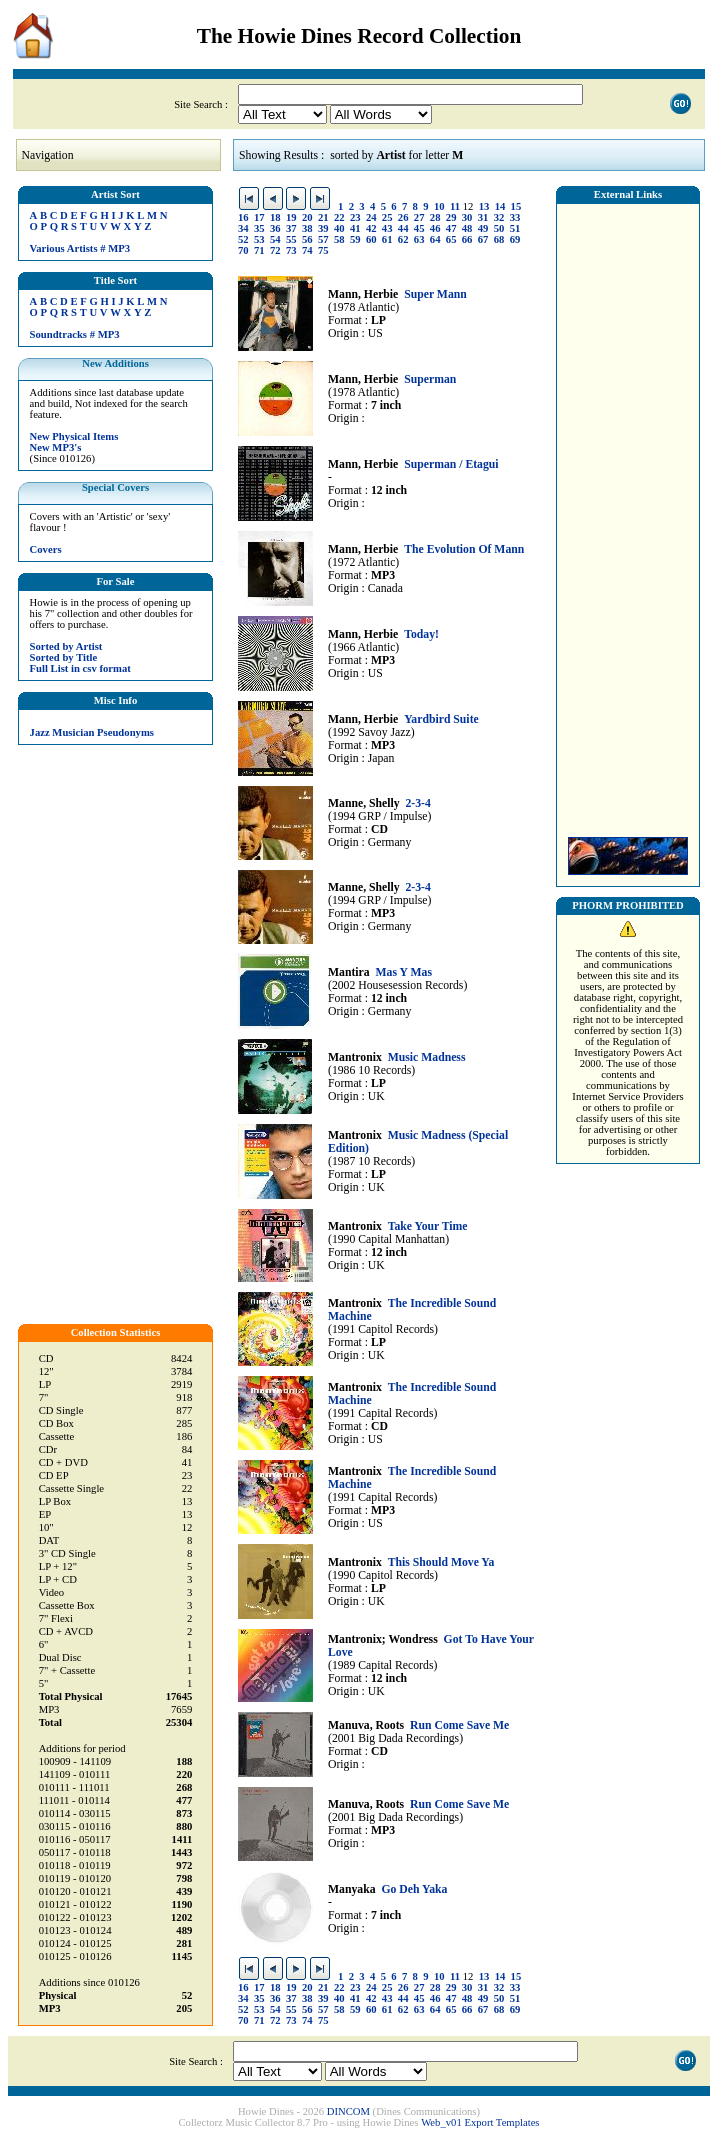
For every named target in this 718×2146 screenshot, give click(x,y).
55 (291, 239)
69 (515, 239)
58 (339, 239)
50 (499, 228)
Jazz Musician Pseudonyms (92, 732)
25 (387, 217)
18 (275, 217)
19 (291, 217)
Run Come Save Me (459, 1725)
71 (259, 250)
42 (371, 228)
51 (515, 228)
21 (323, 217)
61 (387, 239)
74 (307, 250)
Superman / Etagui (451, 464)
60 (371, 239)
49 (483, 228)
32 (499, 217)
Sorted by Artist (66, 646)
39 (323, 228)
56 (307, 239)
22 (339, 217)
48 (467, 228)
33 (515, 217)
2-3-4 (417, 803)
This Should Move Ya (441, 1562)
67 (483, 239)
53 (259, 239)
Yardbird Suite (441, 719)
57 (323, 239)
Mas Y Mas (404, 972)
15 (516, 206)
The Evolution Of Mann (464, 549)
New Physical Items (74, 436)
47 (451, 228)
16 (243, 217)
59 (355, 239)
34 (243, 228)
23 (355, 217)
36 (275, 228)
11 (455, 206)
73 (291, 250)
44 (403, 228)
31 (483, 217)
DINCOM (348, 2111)
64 (435, 239)
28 (435, 217)
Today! (421, 634)
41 (355, 228)
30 (467, 217)
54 (275, 239)
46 (435, 228)
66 (467, 239)
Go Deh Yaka (414, 1889)
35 (259, 228)
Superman (430, 379)
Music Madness (427, 1057)
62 (403, 239)
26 (403, 217)
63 (419, 239)
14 (500, 206)
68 (499, 239)
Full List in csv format (80, 668)
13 (484, 206)
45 (419, 228)
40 (339, 228)
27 (419, 217)
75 (323, 250)
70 (243, 250)
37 (291, 228)
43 (387, 228)
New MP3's (56, 447)
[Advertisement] (628, 515)
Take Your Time (428, 1226)
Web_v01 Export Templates (480, 2122)
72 (275, 250)
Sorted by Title (64, 657)
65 (451, 239)
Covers (46, 549)
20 (307, 217)
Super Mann (435, 294)
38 (307, 228)
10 (439, 206)
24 (371, 217)
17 (259, 217)
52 (243, 239)
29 (451, 217)
